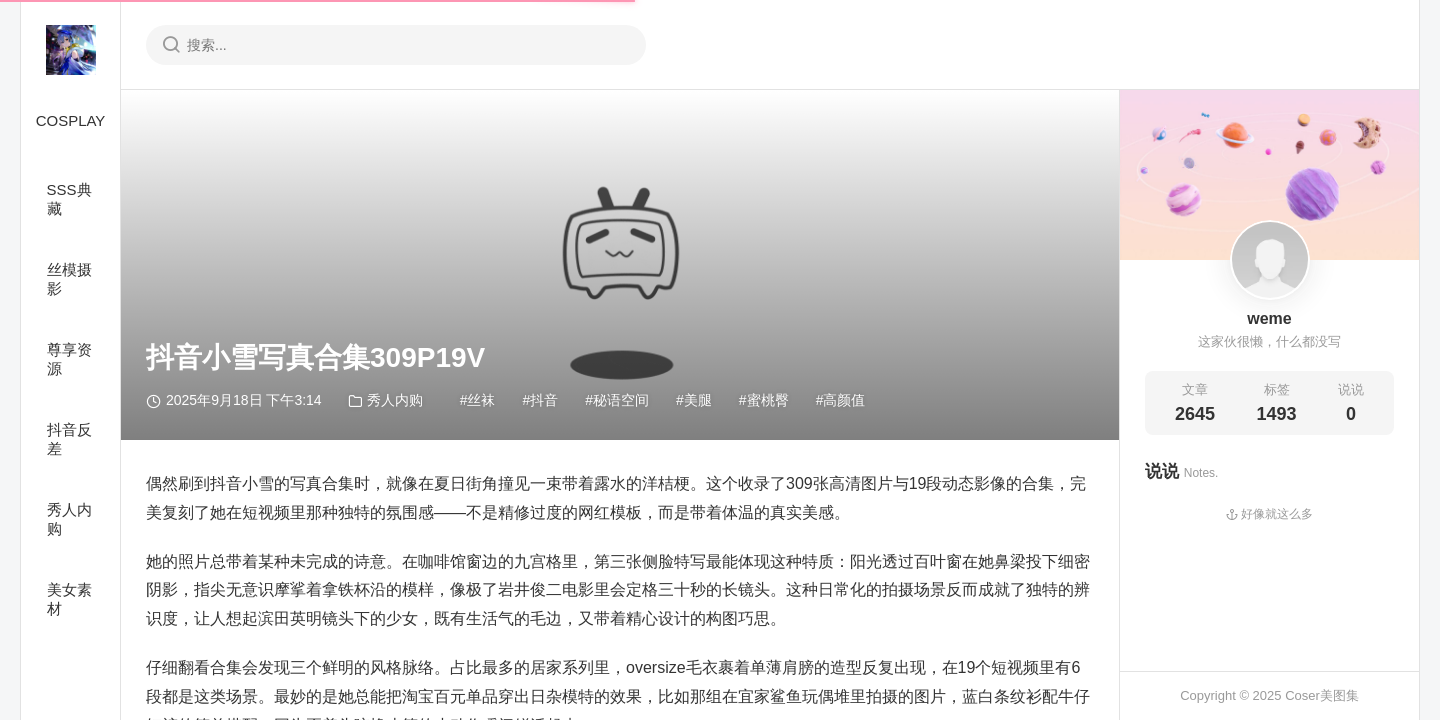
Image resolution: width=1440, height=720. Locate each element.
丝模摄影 (69, 279)
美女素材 (69, 599)
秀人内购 (69, 519)
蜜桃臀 (768, 400)
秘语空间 (621, 400)
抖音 (544, 400)
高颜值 (844, 400)
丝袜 (481, 400)
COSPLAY (71, 120)
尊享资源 (69, 359)
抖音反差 (69, 439)
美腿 (698, 400)
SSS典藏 (69, 199)
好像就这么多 (1269, 514)
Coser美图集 (1322, 695)
